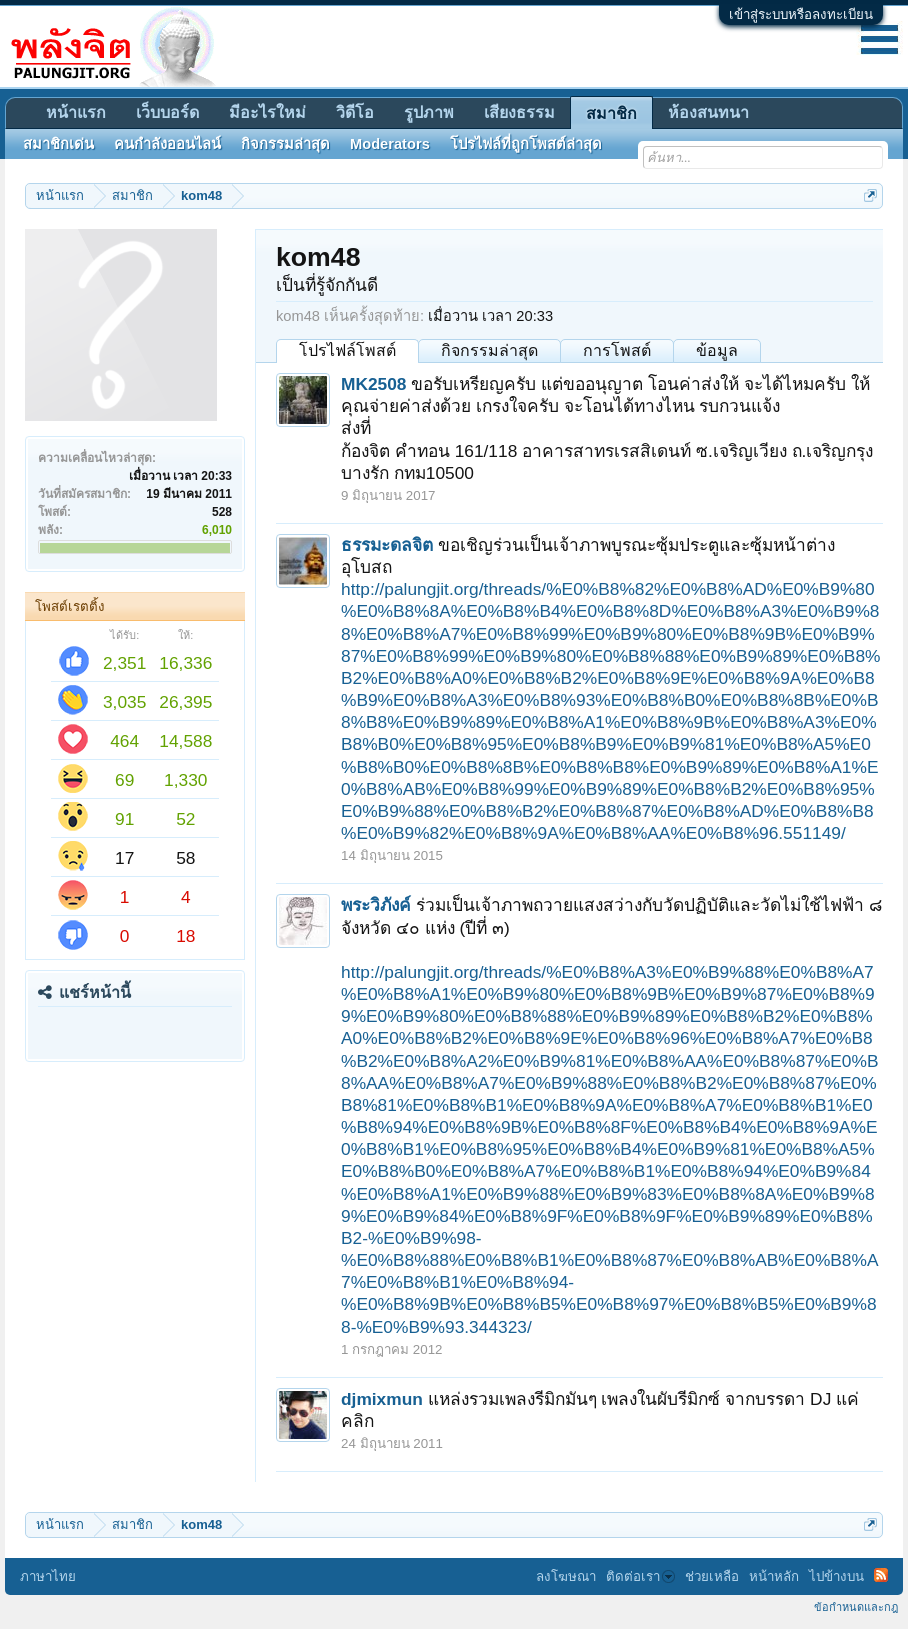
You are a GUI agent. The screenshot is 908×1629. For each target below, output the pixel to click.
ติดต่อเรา (640, 1576)
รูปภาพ (429, 112)
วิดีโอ (355, 112)
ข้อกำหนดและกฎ (856, 1607)
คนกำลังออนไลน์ (167, 144)
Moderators (390, 144)
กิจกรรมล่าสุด (489, 350)
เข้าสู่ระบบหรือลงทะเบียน (801, 14)
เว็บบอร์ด (167, 112)
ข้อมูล (717, 350)
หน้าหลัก (774, 1576)
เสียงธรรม (519, 112)
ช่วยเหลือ (712, 1576)
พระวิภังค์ (376, 905)
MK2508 (374, 384)
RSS (881, 1575)
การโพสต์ (617, 350)
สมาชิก (611, 113)
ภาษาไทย (48, 1576)
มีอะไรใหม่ (267, 112)
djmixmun (382, 1399)
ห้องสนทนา (708, 112)
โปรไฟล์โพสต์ (347, 350)
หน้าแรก (76, 112)
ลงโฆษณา (566, 1576)
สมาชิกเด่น (58, 144)
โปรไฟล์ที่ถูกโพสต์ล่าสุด (526, 144)
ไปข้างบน (836, 1576)
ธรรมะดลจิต (387, 545)
